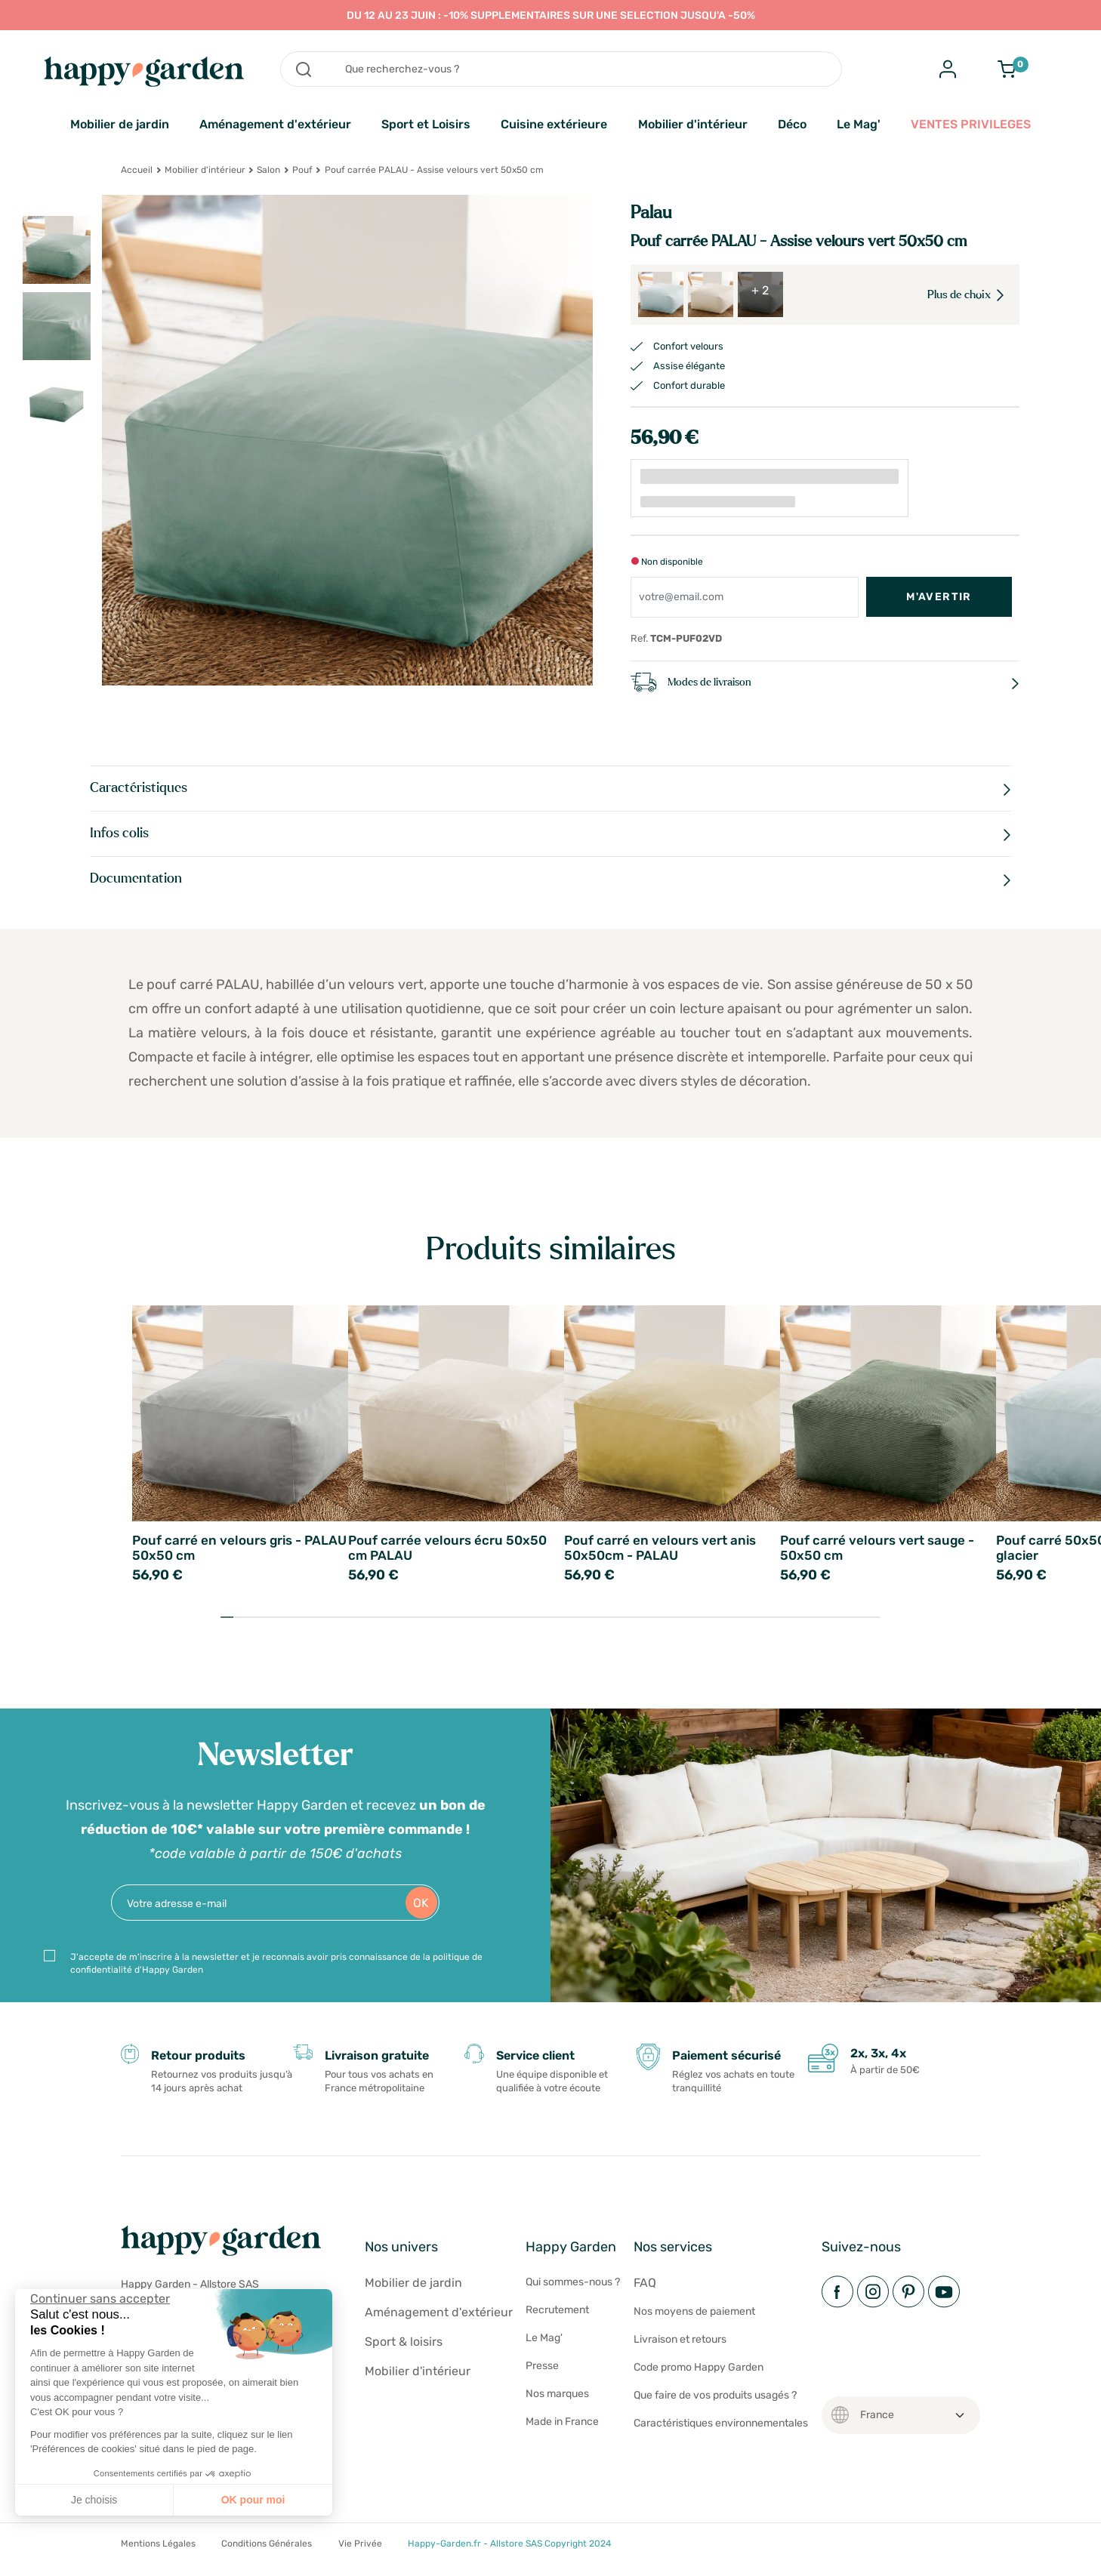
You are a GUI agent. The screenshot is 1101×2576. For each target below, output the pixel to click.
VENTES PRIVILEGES (971, 124)
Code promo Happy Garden (698, 2367)
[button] (23, 2559)
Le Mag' (858, 124)
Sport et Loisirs (425, 124)
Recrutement (557, 2309)
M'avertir (939, 596)
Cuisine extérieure (554, 124)
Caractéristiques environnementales (721, 2423)
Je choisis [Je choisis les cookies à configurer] (94, 2500)
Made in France (562, 2421)
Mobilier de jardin (119, 124)
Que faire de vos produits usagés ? (715, 2395)
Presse (542, 2365)
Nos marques (557, 2393)
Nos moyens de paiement (694, 2311)
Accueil (137, 170)
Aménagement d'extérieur (275, 124)
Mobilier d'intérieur (693, 124)
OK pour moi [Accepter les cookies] (253, 2500)
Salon (268, 170)
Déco (792, 124)
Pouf (302, 170)
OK (421, 1903)
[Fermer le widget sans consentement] (100, 2298)
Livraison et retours (680, 2339)
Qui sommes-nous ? (573, 2282)
